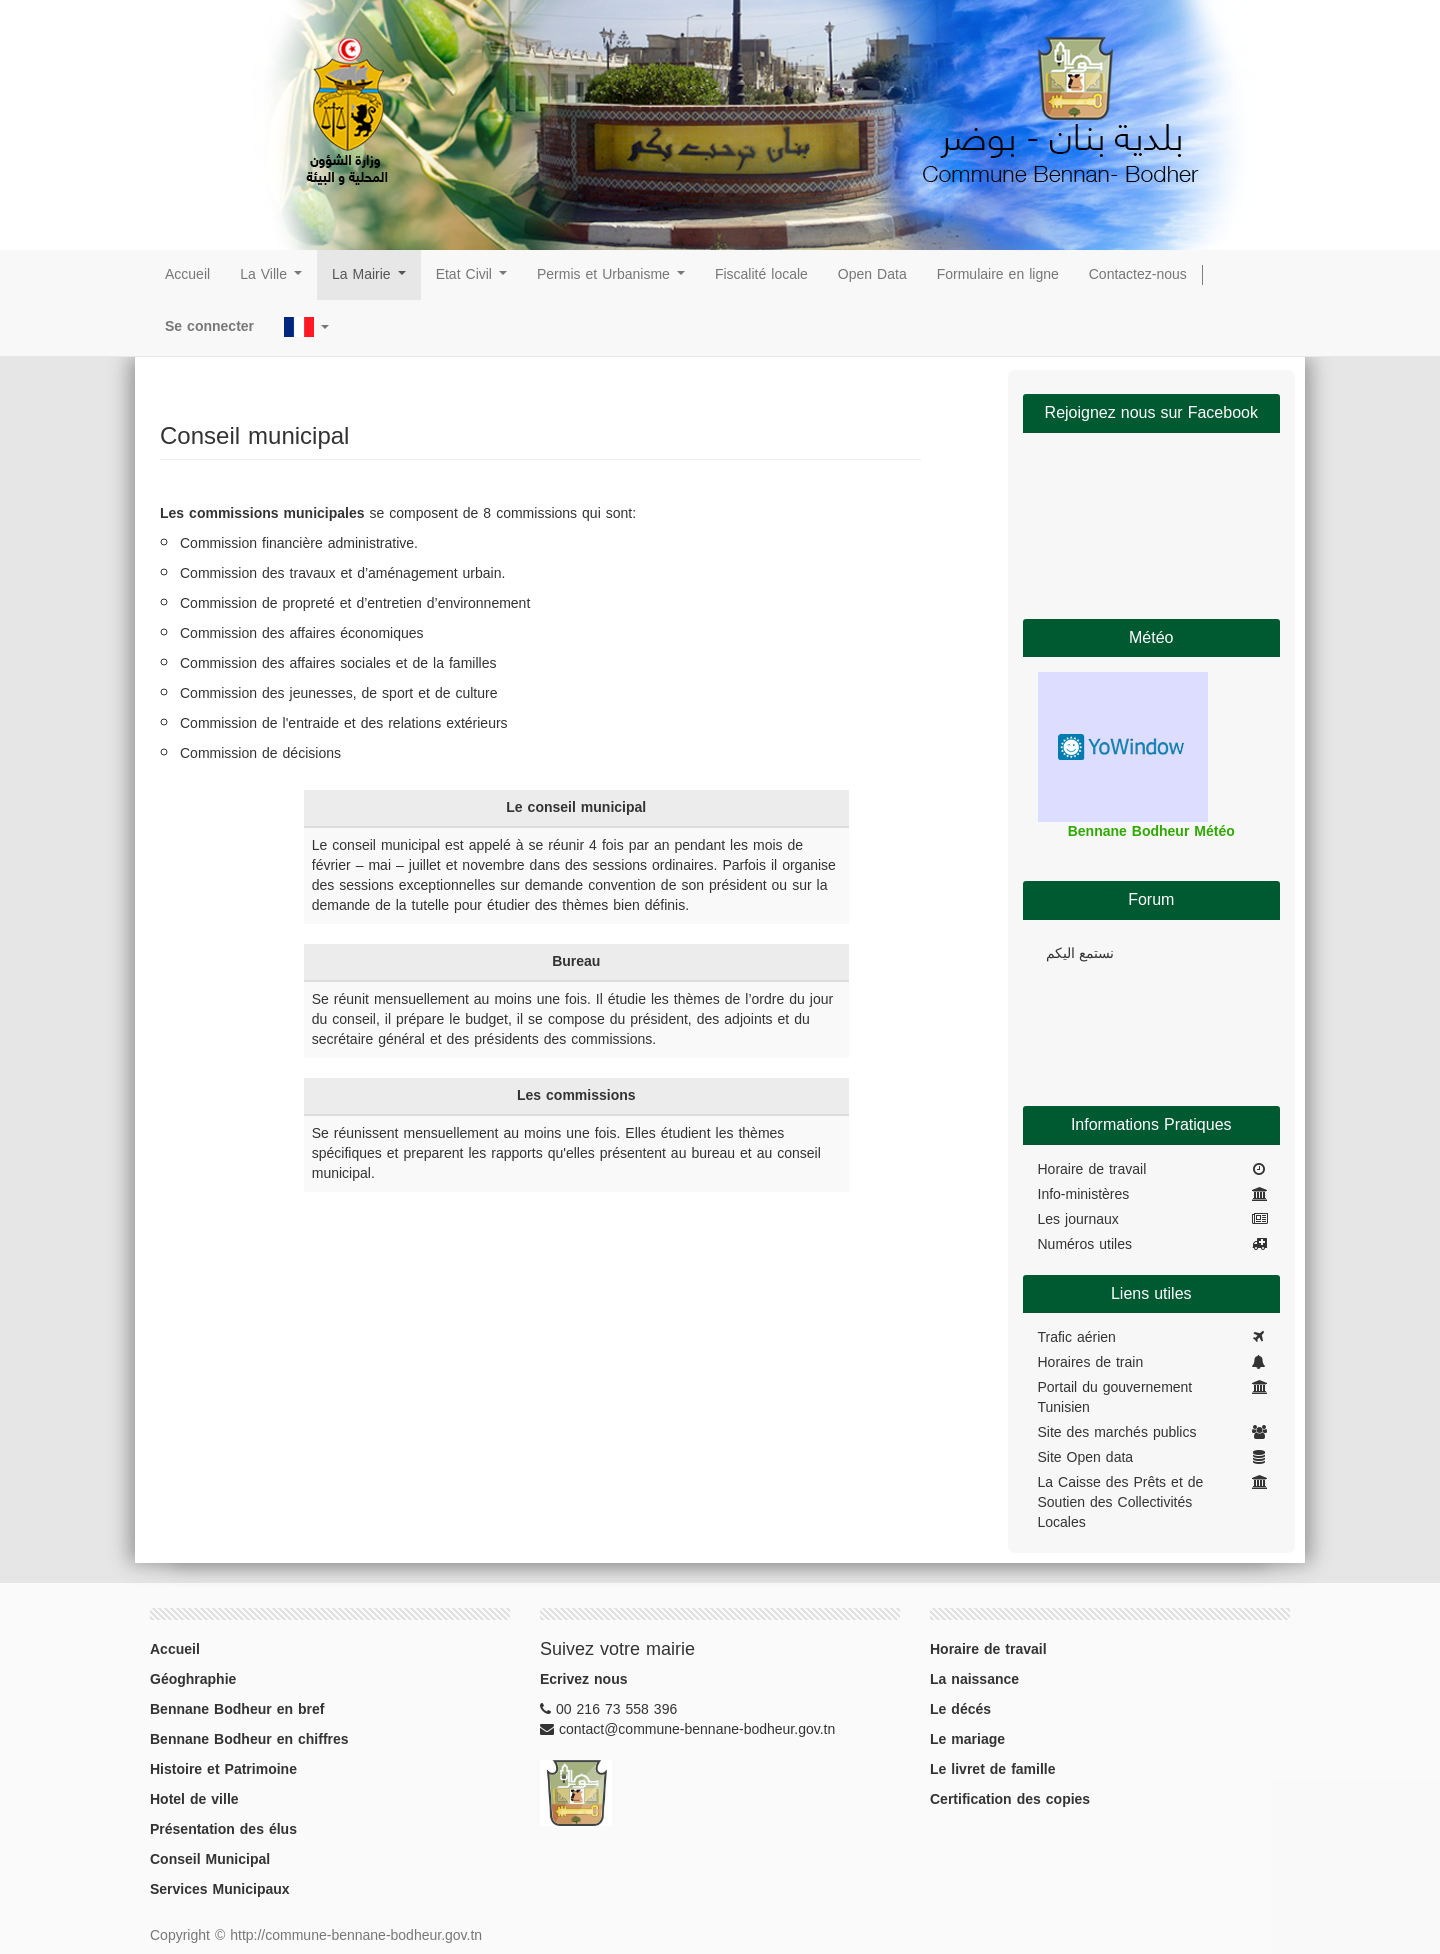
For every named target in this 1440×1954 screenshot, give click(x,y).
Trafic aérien (1077, 1338)
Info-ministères (1084, 1195)
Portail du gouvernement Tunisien (1115, 1398)
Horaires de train (1091, 1363)
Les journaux (1078, 1220)
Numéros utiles (1085, 1245)
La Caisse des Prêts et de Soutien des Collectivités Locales (1121, 1503)
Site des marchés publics (1117, 1433)
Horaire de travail (1092, 1170)
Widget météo (1123, 747)
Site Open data (1086, 1458)
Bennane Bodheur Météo (1151, 831)
